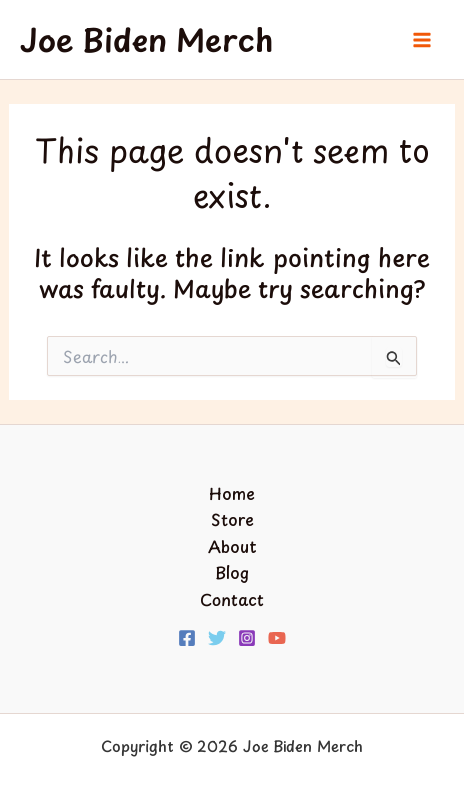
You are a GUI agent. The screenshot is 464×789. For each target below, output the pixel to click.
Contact (232, 599)
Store (232, 519)
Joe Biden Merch (146, 39)
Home (232, 493)
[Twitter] (217, 638)
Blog (232, 572)
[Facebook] (187, 638)
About (232, 546)
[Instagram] (247, 638)
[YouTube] (277, 638)
